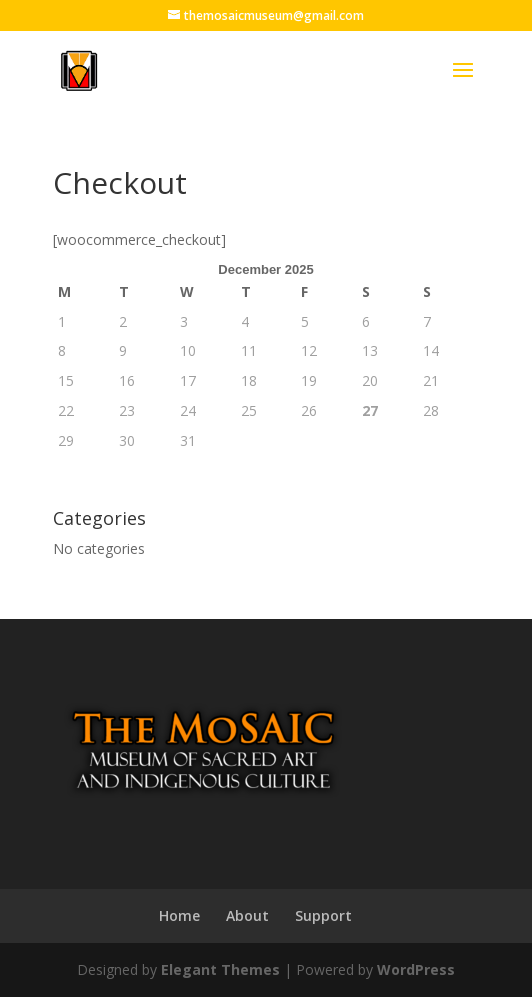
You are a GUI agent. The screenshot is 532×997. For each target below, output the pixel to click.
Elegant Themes (220, 969)
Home (179, 915)
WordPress (416, 969)
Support (323, 915)
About (247, 915)
